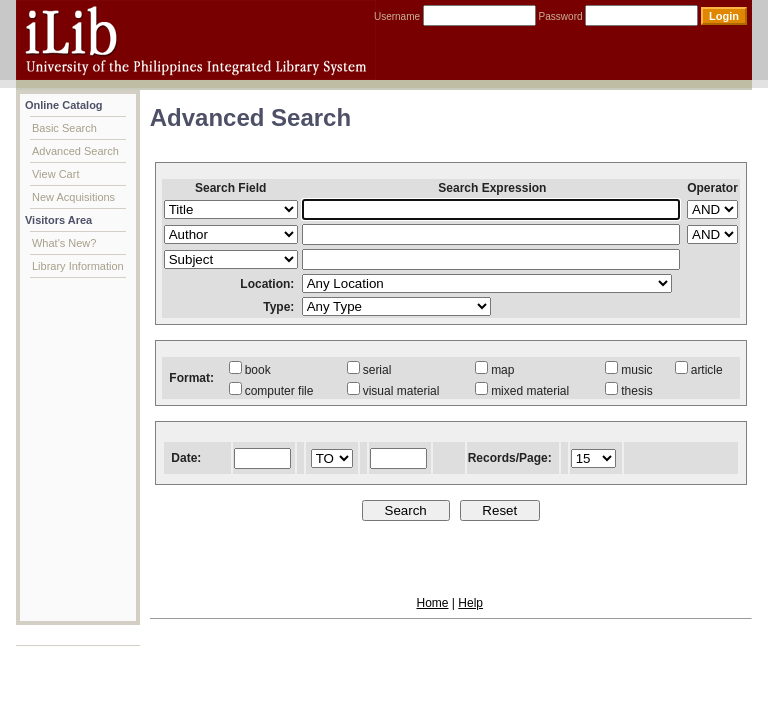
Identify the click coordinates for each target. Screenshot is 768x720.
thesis (628, 391)
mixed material (522, 391)
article (699, 370)
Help (470, 603)
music (628, 370)
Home (432, 603)
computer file (271, 391)
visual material (393, 391)
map (494, 370)
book (250, 370)
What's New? (64, 243)
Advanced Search (75, 151)
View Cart (55, 174)
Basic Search (64, 128)
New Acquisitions (73, 197)
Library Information (78, 266)
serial (369, 370)
